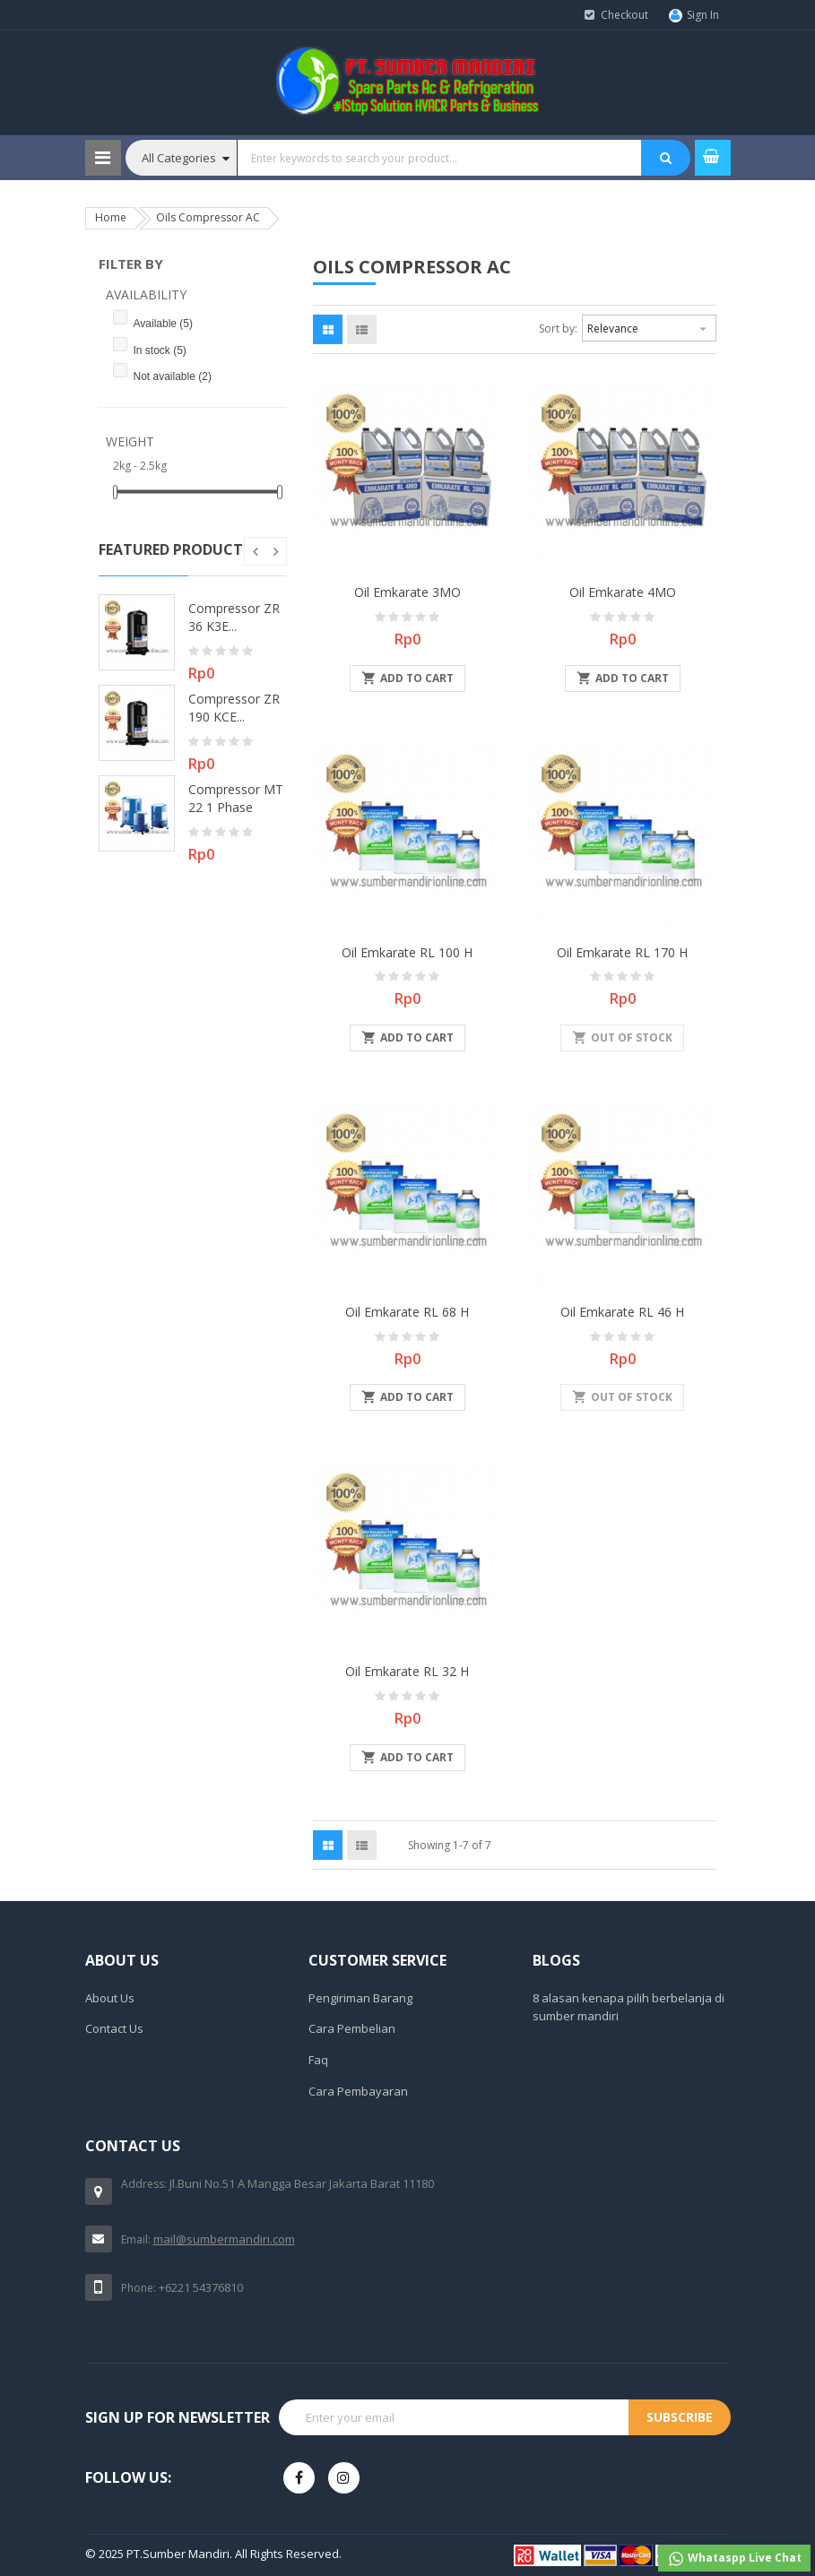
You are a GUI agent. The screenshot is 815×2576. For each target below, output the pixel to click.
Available (164, 323)
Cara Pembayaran (358, 2091)
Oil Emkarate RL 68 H (407, 1311)
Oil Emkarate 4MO (622, 592)
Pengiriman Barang (360, 1998)
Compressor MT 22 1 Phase (235, 798)
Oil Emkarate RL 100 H (407, 952)
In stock (160, 350)
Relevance (649, 326)
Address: (144, 2183)
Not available (173, 376)
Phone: (138, 2287)
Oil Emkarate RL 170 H (622, 952)
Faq (318, 2060)
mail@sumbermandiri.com (224, 2239)
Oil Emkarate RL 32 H (407, 1671)
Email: (136, 2239)
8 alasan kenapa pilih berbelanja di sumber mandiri (628, 2007)
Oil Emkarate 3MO (407, 592)
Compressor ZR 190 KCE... (234, 707)
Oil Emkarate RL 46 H (622, 1311)
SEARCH (665, 157)
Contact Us (114, 2028)
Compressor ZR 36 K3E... (234, 617)
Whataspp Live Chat (734, 2559)
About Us (109, 1998)
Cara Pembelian (351, 2028)
